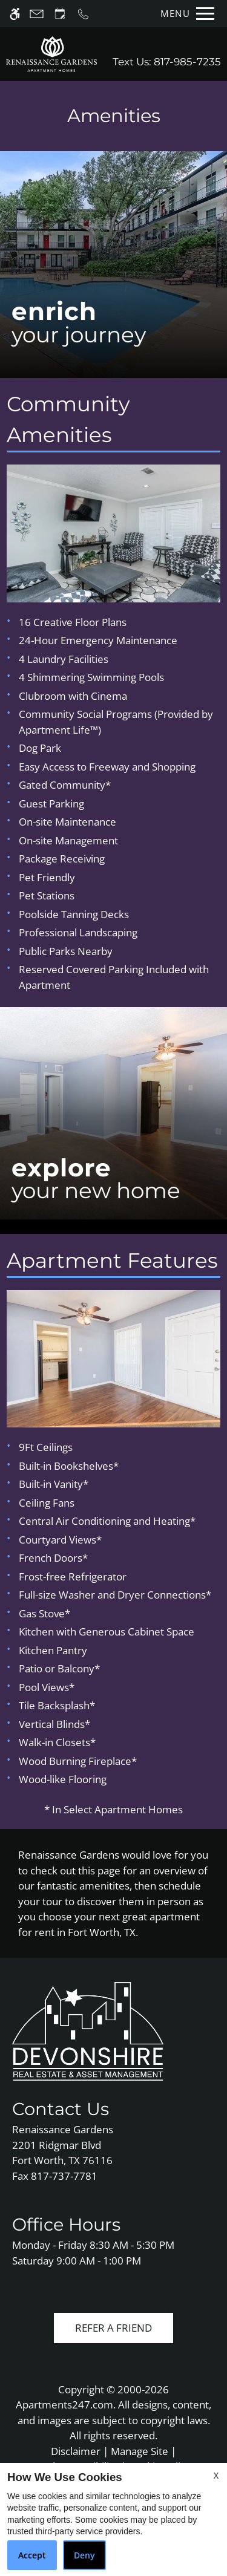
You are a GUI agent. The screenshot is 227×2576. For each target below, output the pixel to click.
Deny (84, 2555)
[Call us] (83, 13)
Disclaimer (75, 2451)
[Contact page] (36, 13)
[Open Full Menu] (184, 13)
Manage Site (139, 2451)
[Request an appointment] (60, 13)
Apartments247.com (64, 2404)
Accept (32, 2555)
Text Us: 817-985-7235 (167, 62)
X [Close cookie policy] (216, 2475)
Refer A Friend (113, 2328)
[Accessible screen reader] (14, 13)
